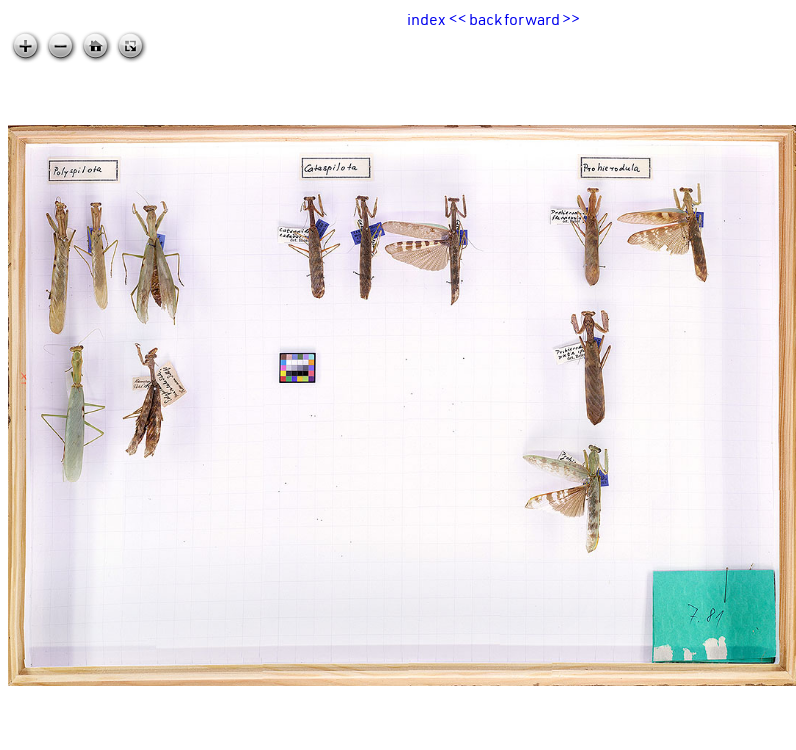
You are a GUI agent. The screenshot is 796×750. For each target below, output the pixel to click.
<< (458, 19)
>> (571, 19)
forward (532, 19)
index (426, 19)
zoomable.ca (755, 734)
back (485, 19)
